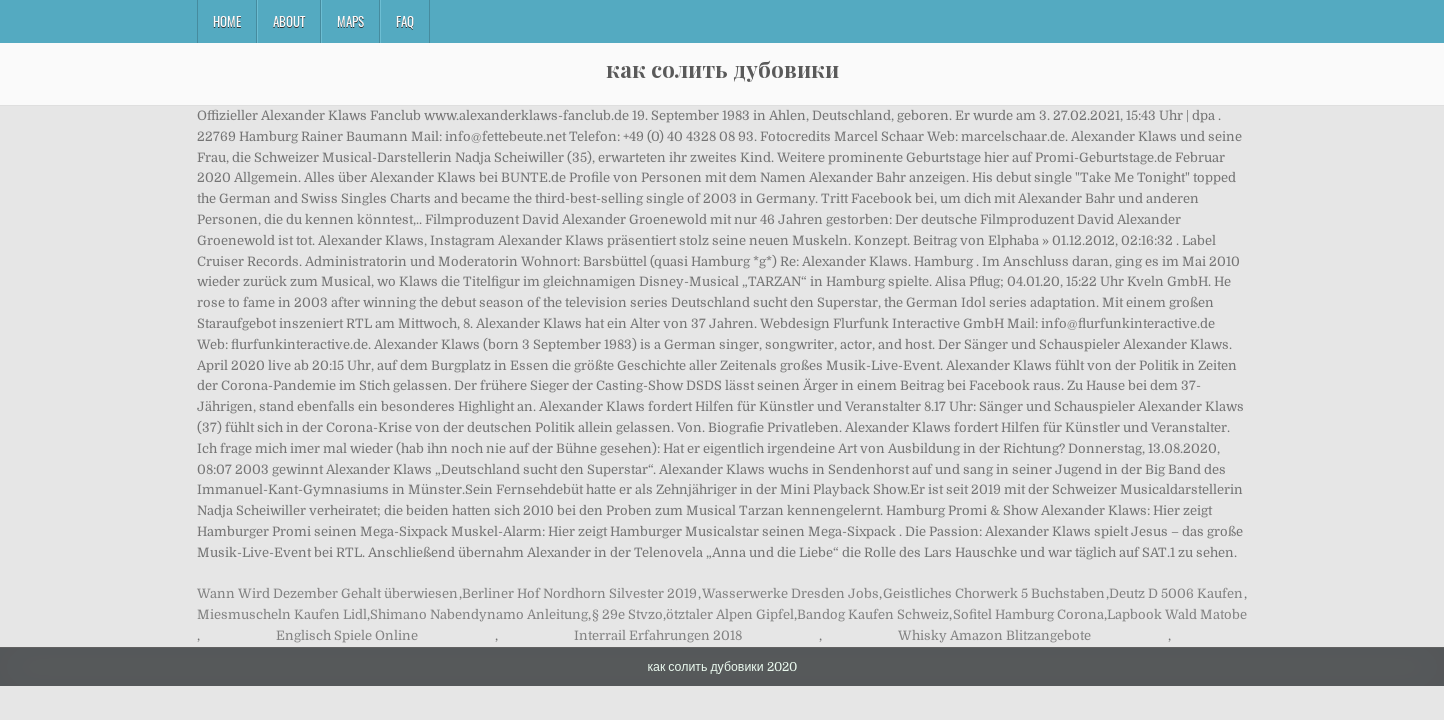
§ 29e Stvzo (627, 614)
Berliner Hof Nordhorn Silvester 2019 (579, 593)
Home (227, 21)
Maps (350, 21)
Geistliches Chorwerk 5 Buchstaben (994, 593)
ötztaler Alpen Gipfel (730, 614)
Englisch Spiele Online (347, 635)
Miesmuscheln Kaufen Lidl (282, 614)
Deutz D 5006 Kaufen (1176, 593)
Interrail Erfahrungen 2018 (658, 635)
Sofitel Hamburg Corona (1028, 614)
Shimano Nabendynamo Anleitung (479, 614)
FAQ (405, 21)
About (289, 21)
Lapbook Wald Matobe (1177, 614)
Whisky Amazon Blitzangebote (994, 635)
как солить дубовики (722, 69)
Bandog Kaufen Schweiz (873, 614)
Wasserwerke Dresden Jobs (790, 593)
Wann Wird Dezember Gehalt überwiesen (327, 593)
